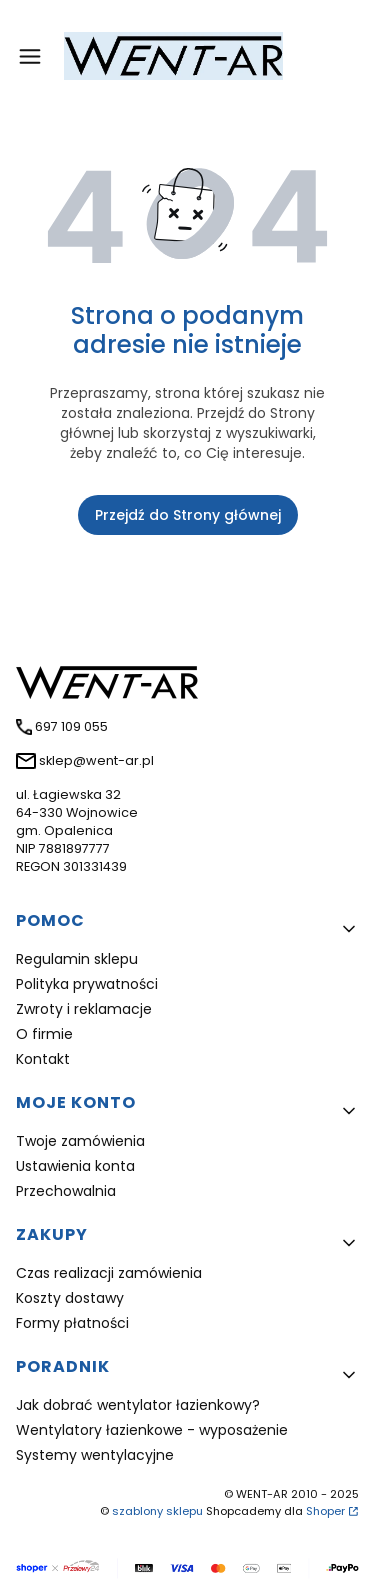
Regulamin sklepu (77, 959)
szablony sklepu (157, 1511)
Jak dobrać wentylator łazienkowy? (138, 1405)
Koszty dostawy (70, 1298)
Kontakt (43, 1059)
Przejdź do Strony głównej (188, 515)
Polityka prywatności (87, 984)
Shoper (325, 1511)
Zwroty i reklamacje (84, 1009)
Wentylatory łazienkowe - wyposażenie (152, 1430)
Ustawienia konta (75, 1166)
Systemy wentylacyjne (95, 1455)
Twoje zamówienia (80, 1141)
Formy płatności (72, 1323)
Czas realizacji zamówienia (109, 1273)
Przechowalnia (66, 1191)
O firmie (44, 1034)
